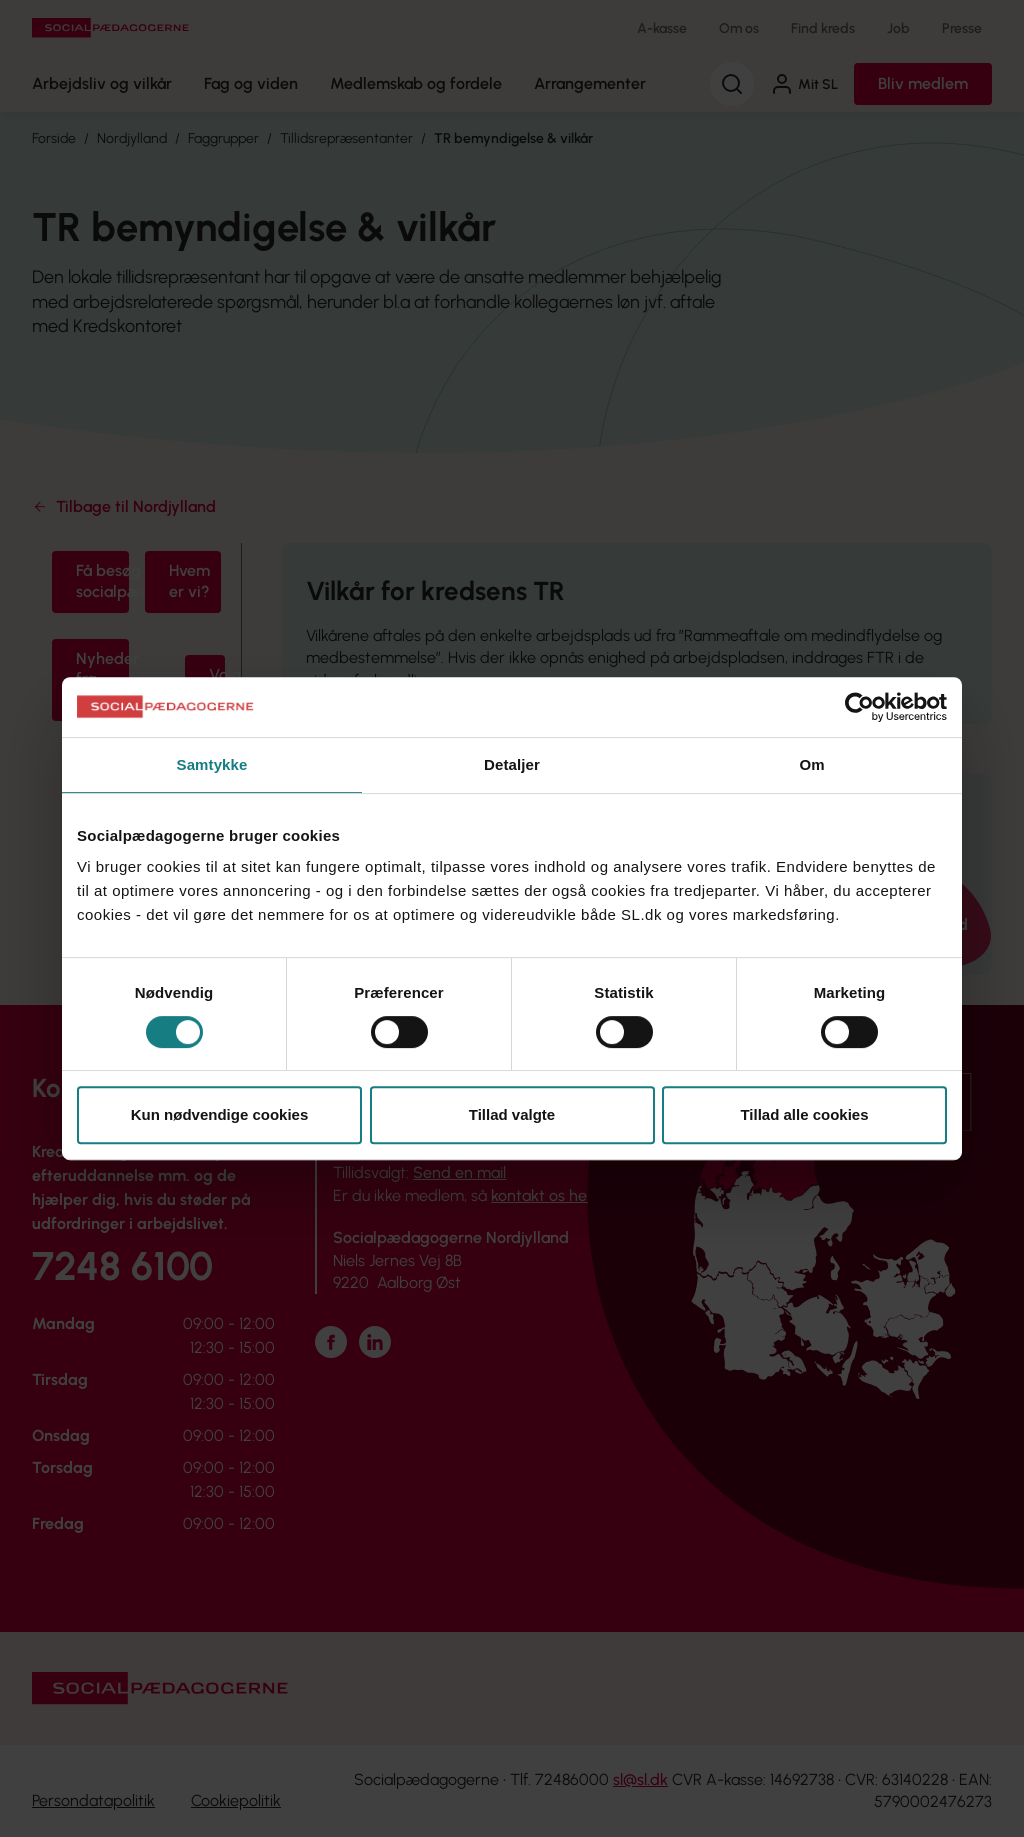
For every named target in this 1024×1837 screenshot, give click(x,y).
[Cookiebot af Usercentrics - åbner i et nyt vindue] (859, 707)
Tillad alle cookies (804, 1114)
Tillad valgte (512, 1114)
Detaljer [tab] (512, 764)
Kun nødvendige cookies (220, 1114)
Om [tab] (811, 764)
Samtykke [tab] (212, 764)
